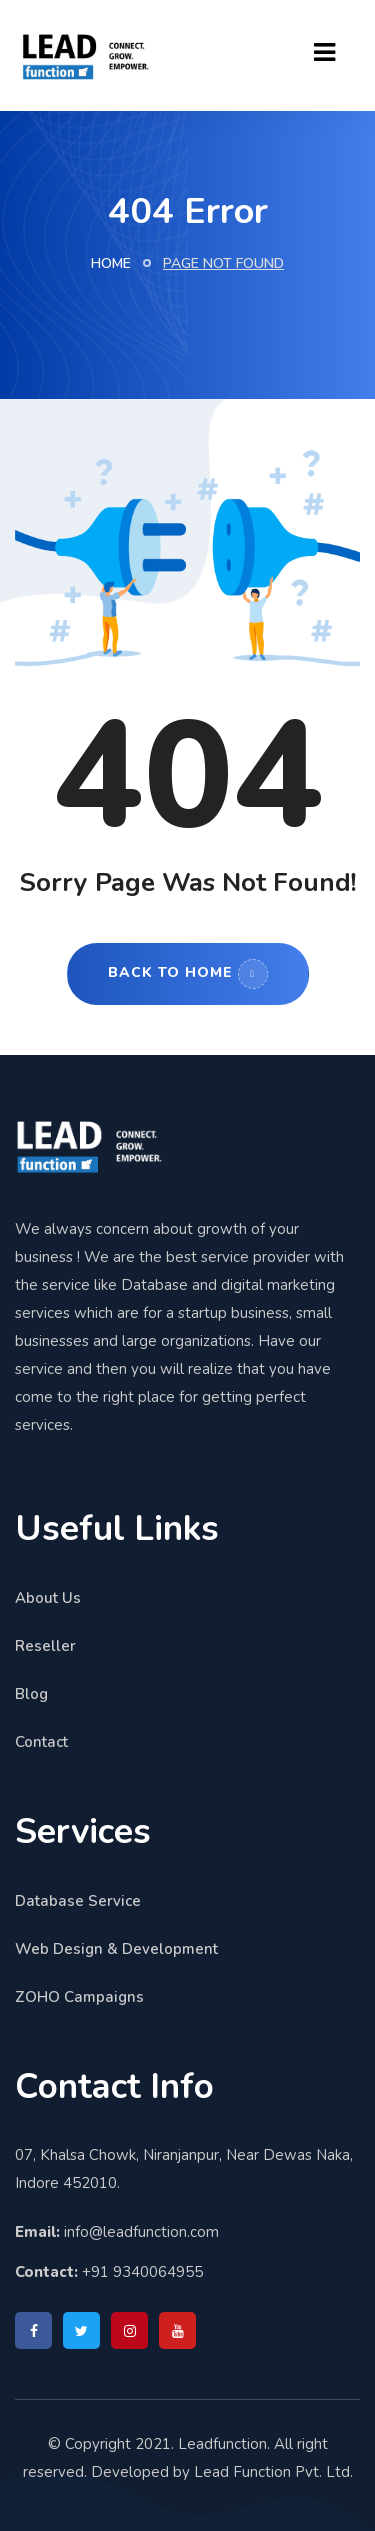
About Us (48, 1598)
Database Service (78, 1901)
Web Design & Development (116, 1949)
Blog (31, 1694)
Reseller (45, 1646)
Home (111, 263)
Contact (41, 1742)
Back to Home (188, 974)
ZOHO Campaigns (79, 1997)
